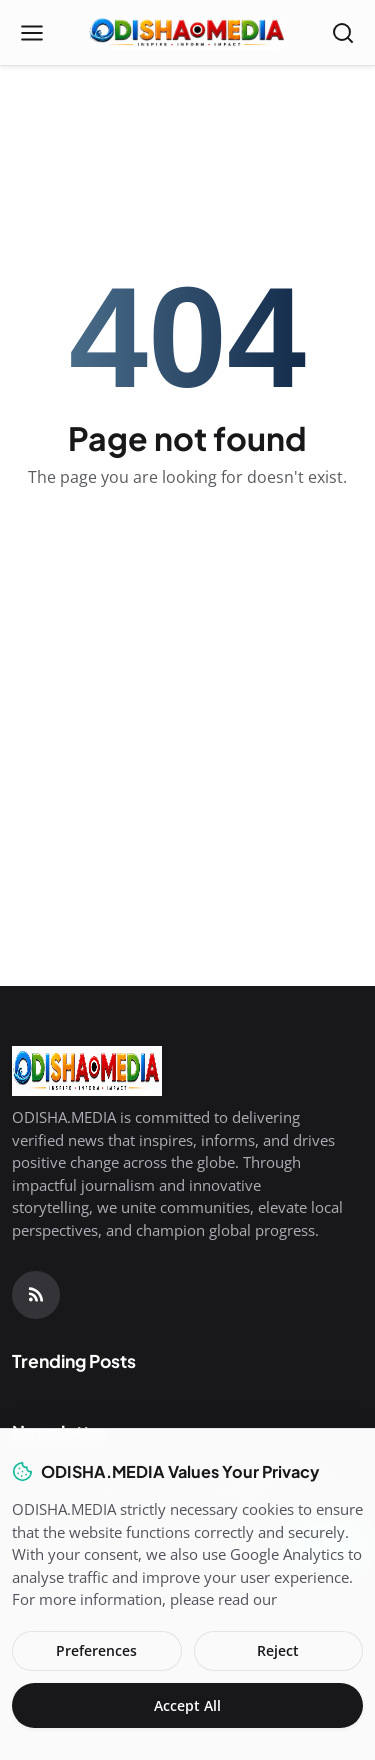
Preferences (96, 1650)
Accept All (187, 1705)
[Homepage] (188, 33)
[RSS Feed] (36, 1295)
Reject (278, 1650)
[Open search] (343, 33)
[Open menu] (32, 33)
